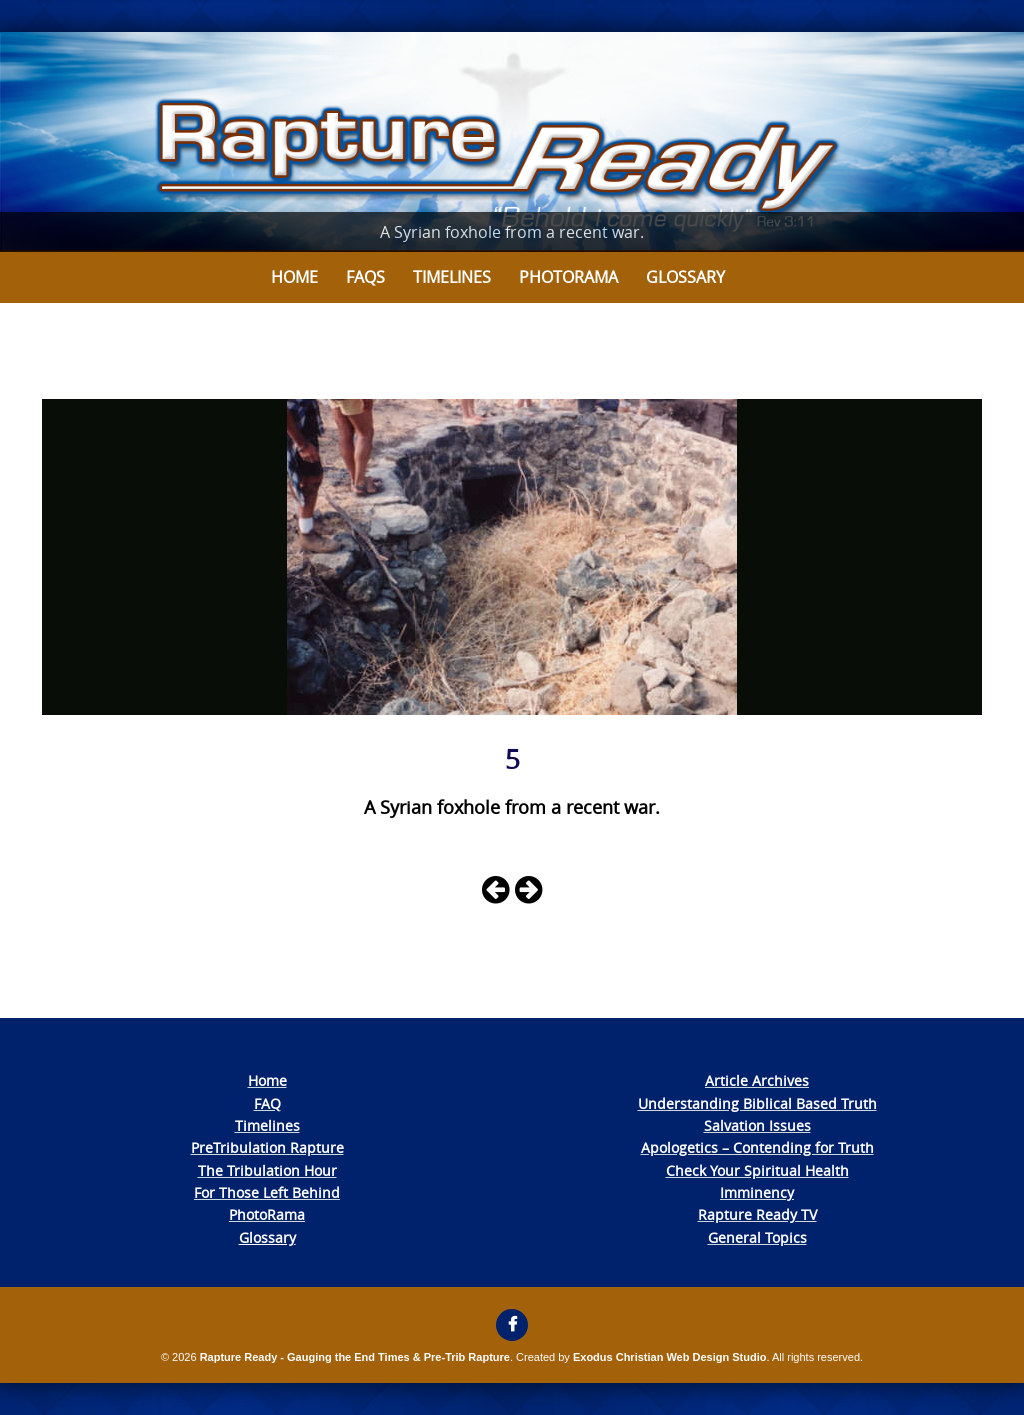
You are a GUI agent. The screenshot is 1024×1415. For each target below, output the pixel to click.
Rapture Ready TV (757, 1214)
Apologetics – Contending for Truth (757, 1147)
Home (294, 277)
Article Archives (757, 1080)
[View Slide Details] (512, 142)
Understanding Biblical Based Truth (757, 1103)
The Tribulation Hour (267, 1170)
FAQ (267, 1103)
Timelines (452, 277)
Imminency (757, 1192)
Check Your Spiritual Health (757, 1170)
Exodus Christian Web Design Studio (670, 1357)
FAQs (365, 277)
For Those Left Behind (267, 1192)
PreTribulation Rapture (267, 1147)
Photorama (568, 277)
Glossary (685, 277)
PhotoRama (267, 1214)
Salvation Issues (757, 1125)
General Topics (757, 1237)
